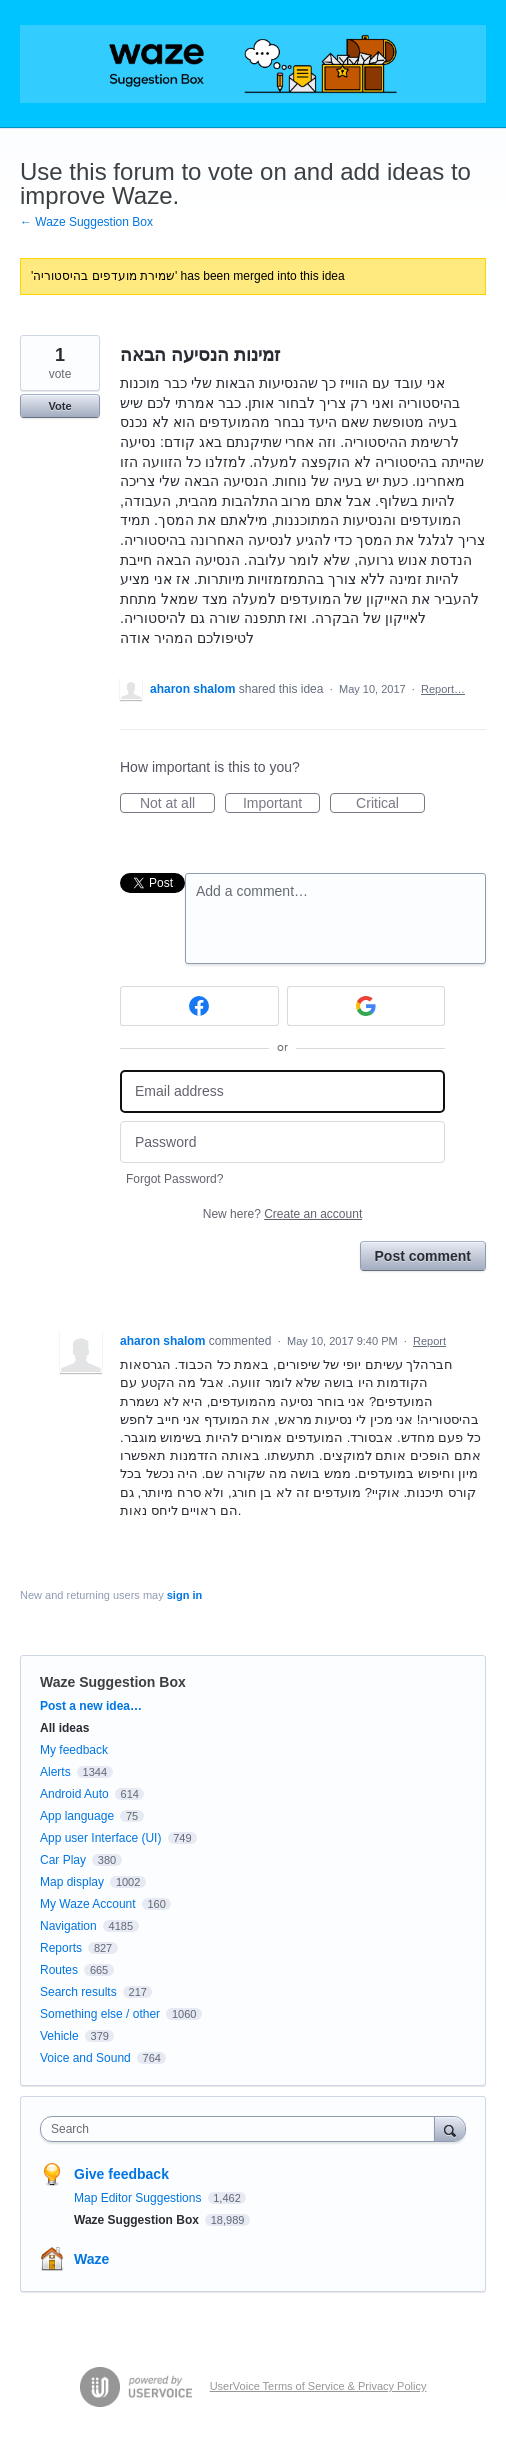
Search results (78, 1992)
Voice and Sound (85, 2058)
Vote (59, 406)
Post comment (423, 1256)
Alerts (55, 1772)
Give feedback (121, 2174)
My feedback (74, 1750)
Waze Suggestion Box (113, 1682)
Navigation (68, 1926)
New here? (282, 1214)
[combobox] (242, 2129)
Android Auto (74, 1794)
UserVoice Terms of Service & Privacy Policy (318, 2386)
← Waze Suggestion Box (86, 222)
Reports (61, 1948)
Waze (91, 2259)
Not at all (177, 804)
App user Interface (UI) (100, 1838)
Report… (443, 689)
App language (77, 1816)
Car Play (63, 1860)
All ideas (64, 1728)
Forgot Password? (174, 1179)
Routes (59, 1970)
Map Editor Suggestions (139, 2198)
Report (429, 1341)
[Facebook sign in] (199, 1006)
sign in (184, 1595)
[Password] (282, 1142)
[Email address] (282, 1091)
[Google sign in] (366, 1006)
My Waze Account (88, 1904)
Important (281, 804)
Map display (72, 1882)
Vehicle (59, 2036)
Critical (390, 804)
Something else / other (100, 2014)
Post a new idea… (91, 1706)
